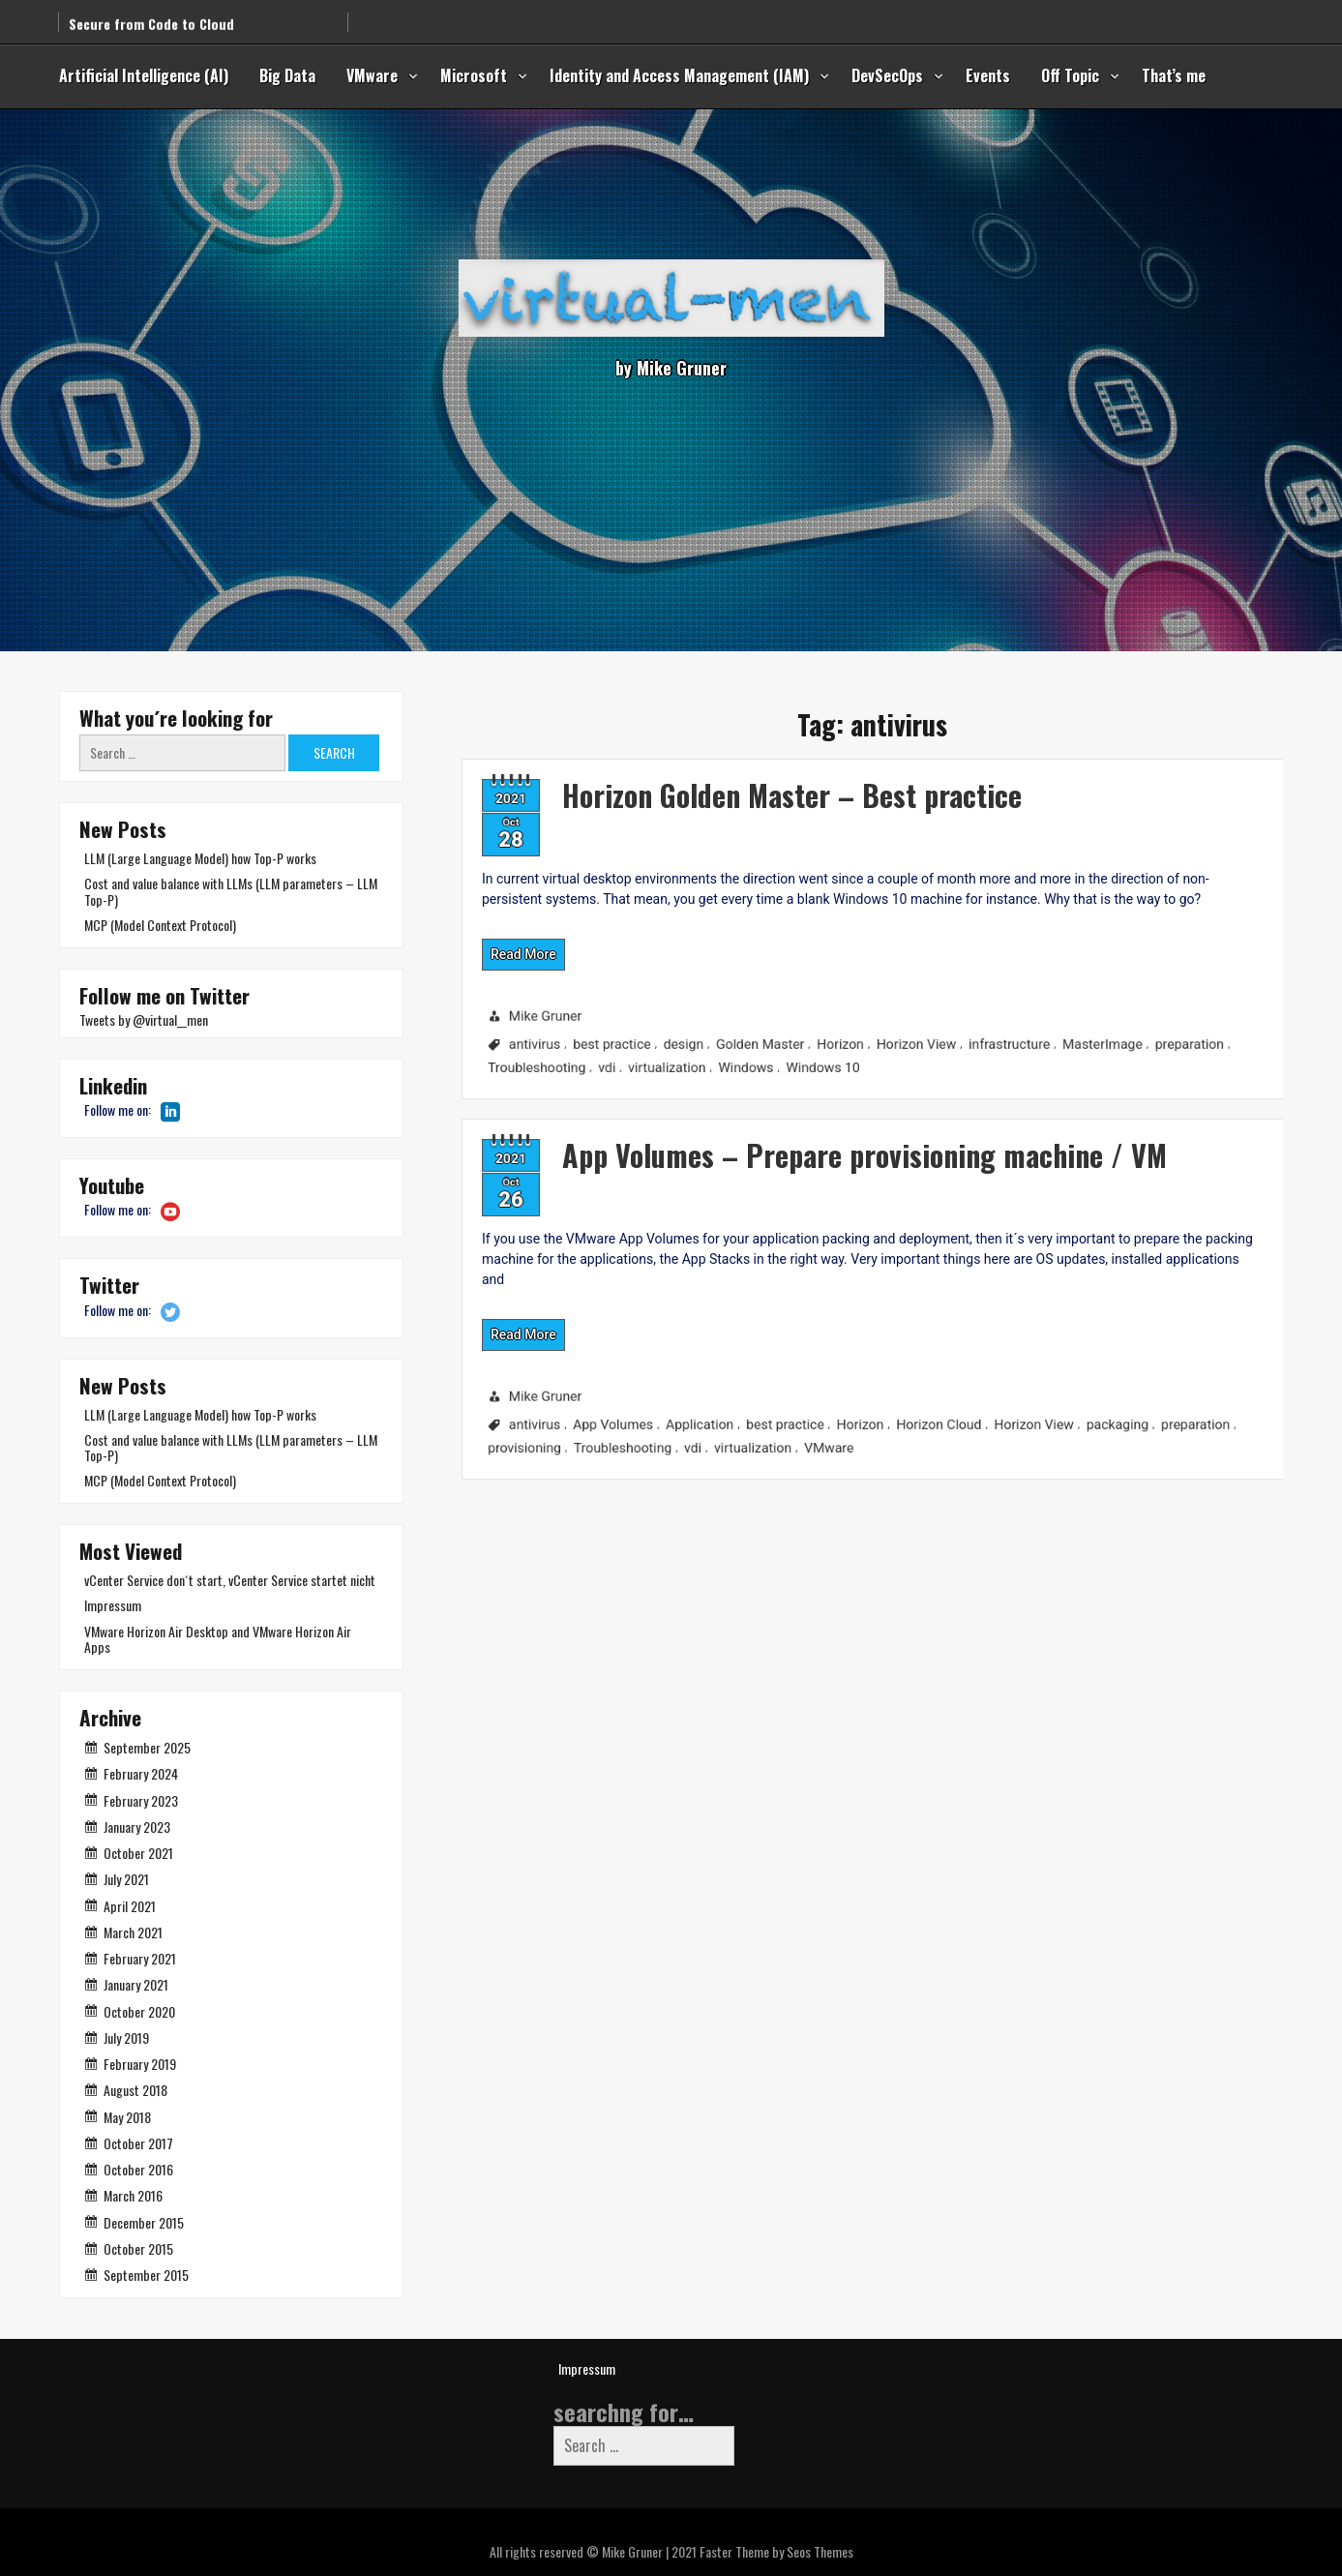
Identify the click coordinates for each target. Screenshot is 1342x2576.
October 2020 (139, 2011)
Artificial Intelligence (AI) (143, 75)
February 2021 (140, 1958)
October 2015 (138, 2248)
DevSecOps (887, 75)
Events (988, 75)
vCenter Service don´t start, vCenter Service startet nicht (229, 1580)
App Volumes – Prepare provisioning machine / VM (775, 1128)
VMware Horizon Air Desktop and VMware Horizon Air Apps (217, 1639)
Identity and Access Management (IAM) (679, 75)
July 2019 (126, 2037)
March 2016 (133, 2195)
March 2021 (133, 1932)
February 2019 (140, 2063)
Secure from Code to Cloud (151, 12)
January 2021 (136, 1984)
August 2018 (135, 2090)
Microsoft (473, 75)
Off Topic (1070, 75)
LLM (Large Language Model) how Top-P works (200, 858)
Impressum (112, 1605)
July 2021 (126, 1879)
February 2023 (141, 1800)
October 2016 (138, 2169)
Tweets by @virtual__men (143, 1019)
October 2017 (138, 2143)
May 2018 (127, 2117)
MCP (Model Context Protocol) (160, 924)
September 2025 (147, 1747)
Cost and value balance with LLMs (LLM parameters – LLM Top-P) (230, 891)
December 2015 (144, 2222)
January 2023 (137, 1826)
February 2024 (141, 1773)
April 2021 (130, 1906)
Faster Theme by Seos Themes (776, 2551)
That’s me (1174, 75)
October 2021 (138, 1852)
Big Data (287, 75)
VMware (372, 75)
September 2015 (146, 2274)
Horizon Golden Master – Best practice (689, 769)
